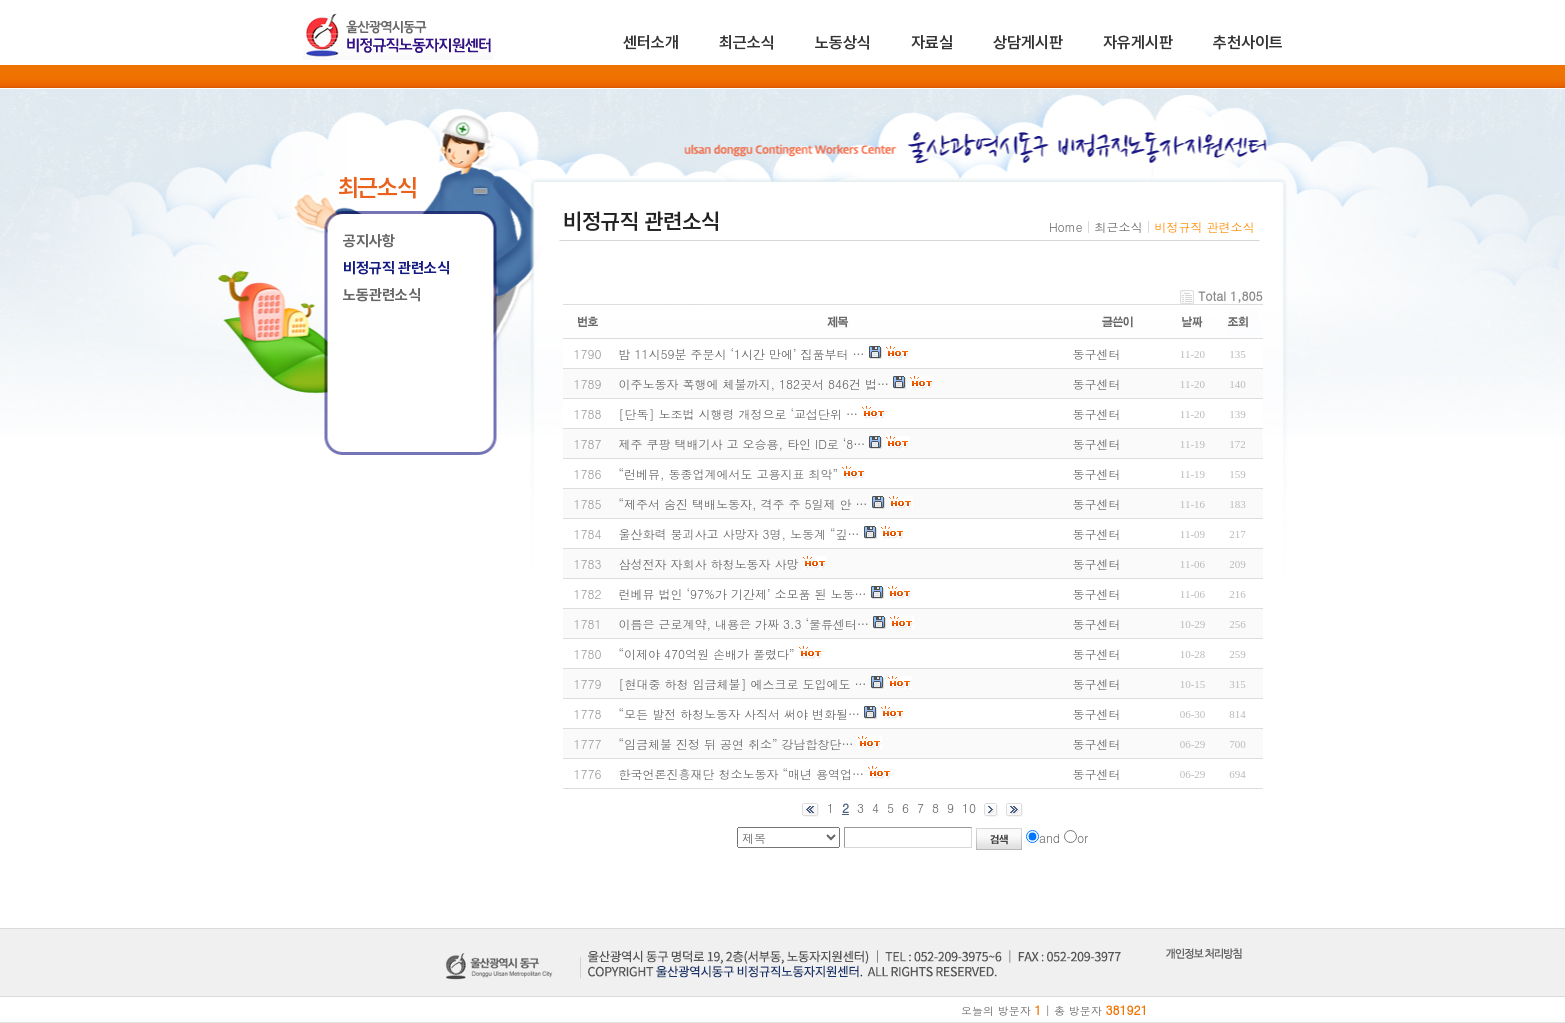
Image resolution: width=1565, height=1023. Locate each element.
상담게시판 (1028, 42)
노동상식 (843, 42)
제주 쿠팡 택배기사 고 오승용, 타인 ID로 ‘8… (742, 443)
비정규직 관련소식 (396, 268)
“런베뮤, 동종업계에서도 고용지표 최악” (729, 473)
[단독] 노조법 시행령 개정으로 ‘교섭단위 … (739, 413)
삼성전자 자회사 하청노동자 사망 (709, 563)
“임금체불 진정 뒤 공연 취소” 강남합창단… (736, 743)
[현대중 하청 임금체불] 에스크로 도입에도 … (743, 683)
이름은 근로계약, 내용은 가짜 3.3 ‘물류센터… (744, 623)
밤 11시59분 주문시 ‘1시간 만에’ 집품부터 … (742, 353)
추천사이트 (1248, 42)
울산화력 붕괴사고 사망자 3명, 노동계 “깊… (739, 533)
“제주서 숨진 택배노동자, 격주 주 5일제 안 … (743, 503)
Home (1066, 226)
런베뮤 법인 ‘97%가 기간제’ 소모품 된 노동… (743, 593)
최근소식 (747, 42)
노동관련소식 (382, 295)
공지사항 (369, 241)
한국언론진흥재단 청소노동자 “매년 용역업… (742, 773)
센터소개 (651, 42)
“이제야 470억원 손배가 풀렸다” (707, 653)
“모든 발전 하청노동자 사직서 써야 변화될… (740, 713)
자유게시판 (1138, 42)
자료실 (932, 42)
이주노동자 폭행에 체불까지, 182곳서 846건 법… (754, 383)
